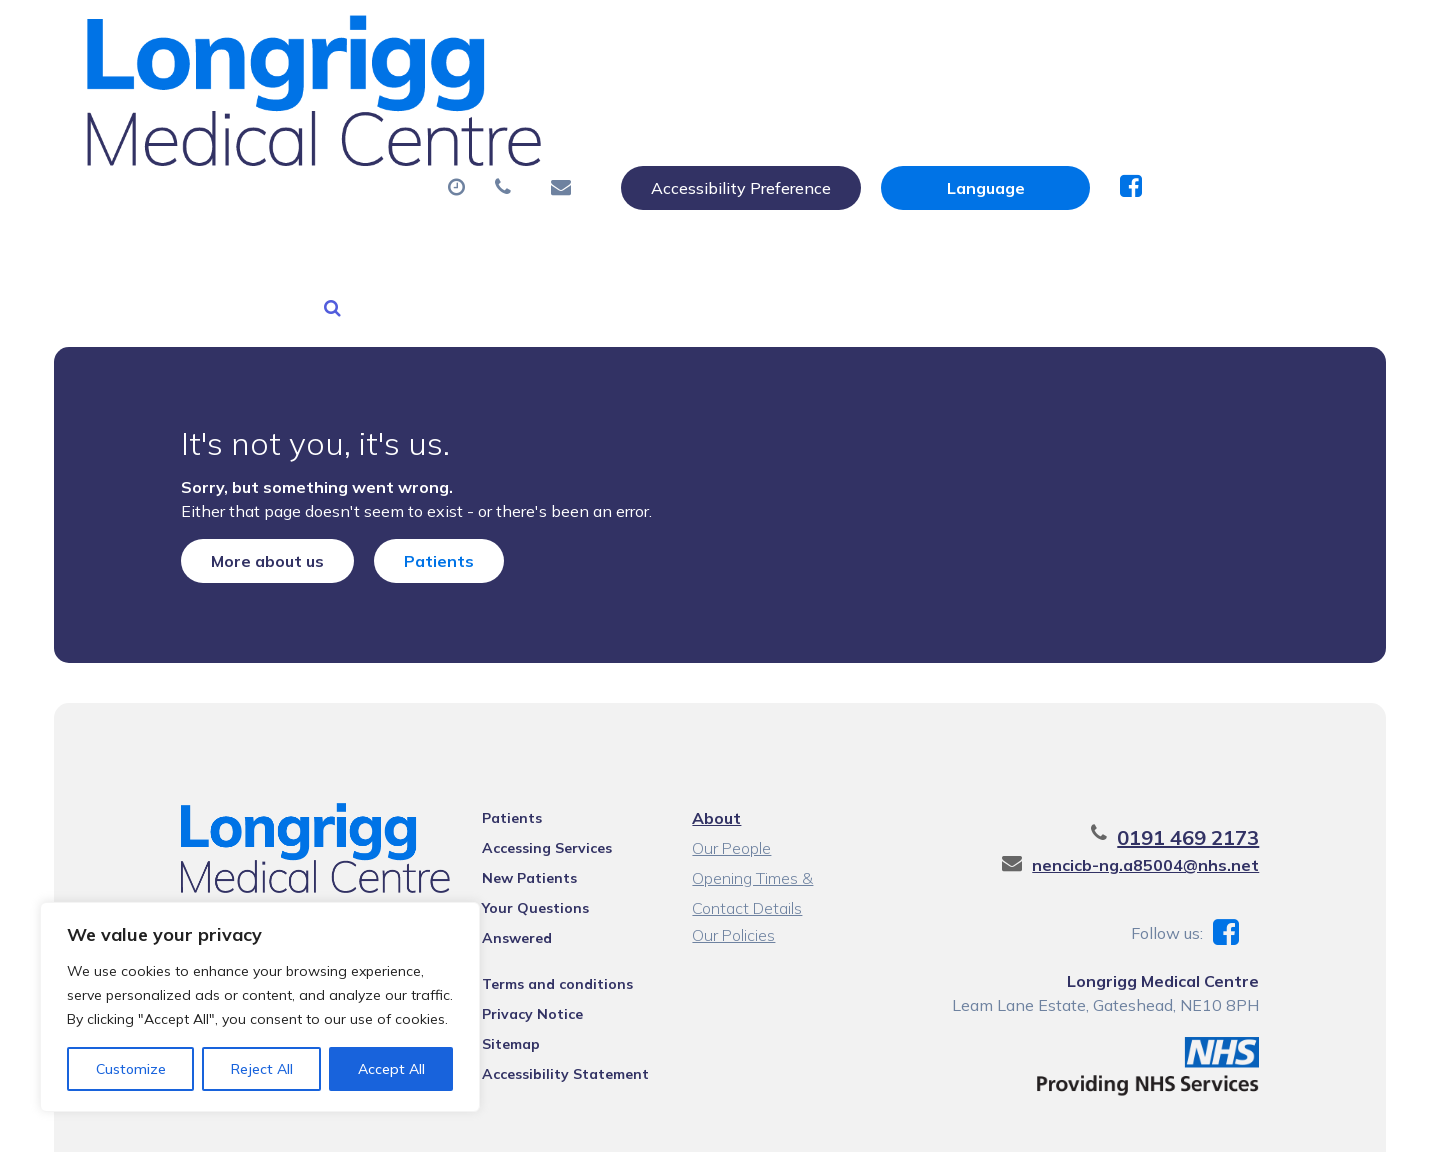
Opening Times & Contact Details (782, 776)
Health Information (417, 169)
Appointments (536, 99)
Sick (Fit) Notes (896, 99)
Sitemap (499, 914)
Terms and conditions (545, 854)
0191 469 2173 (1215, 733)
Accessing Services (535, 744)
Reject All (262, 1069)
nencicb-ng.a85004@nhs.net (1172, 761)
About (366, 99)
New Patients (1180, 99)
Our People (730, 744)
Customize (131, 1069)
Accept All (391, 1069)
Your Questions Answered (560, 804)
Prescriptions (721, 99)
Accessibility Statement (553, 944)
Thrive (1299, 1121)
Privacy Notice (520, 884)
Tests (1041, 99)
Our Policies (732, 831)
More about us (240, 441)
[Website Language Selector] (1196, 37)
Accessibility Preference (952, 37)
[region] (260, 1007)
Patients (412, 441)
